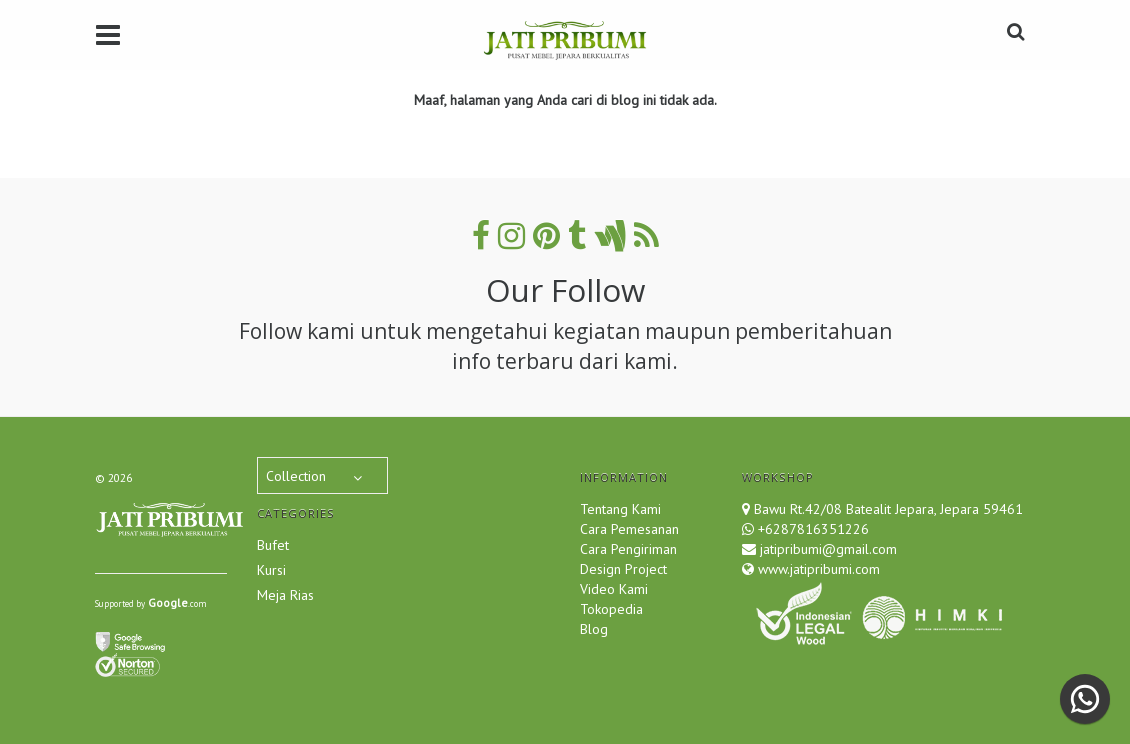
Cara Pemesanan (629, 529)
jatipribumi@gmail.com (826, 549)
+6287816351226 (813, 529)
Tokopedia (611, 609)
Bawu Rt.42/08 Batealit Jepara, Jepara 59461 (888, 509)
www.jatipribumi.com (817, 569)
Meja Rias (285, 595)
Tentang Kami (620, 509)
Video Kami (614, 589)
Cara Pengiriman (628, 549)
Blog (594, 629)
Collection (296, 476)
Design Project (623, 569)
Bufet (273, 545)
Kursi (271, 570)
